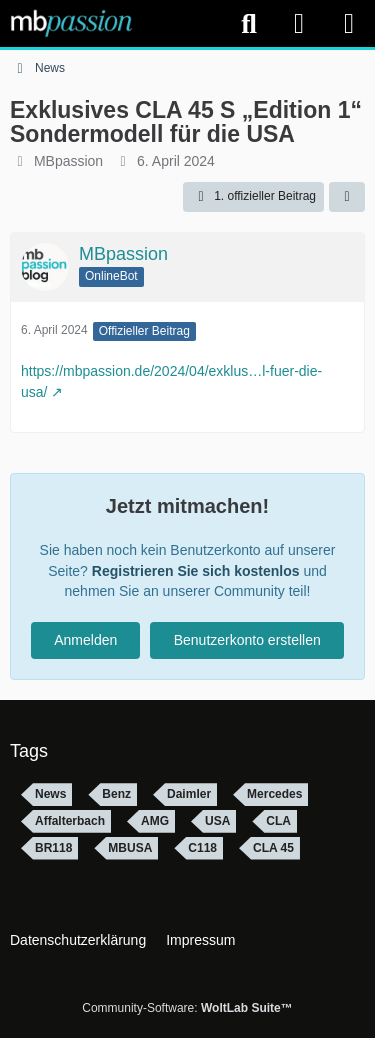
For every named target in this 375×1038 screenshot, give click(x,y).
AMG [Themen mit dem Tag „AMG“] (155, 821)
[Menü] (349, 24)
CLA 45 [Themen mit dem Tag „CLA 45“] (273, 848)
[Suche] (249, 24)
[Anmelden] (299, 23)
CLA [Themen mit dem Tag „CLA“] (278, 821)
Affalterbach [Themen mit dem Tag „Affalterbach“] (70, 821)
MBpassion (68, 161)
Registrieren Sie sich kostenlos (196, 571)
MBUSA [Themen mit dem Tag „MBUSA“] (130, 848)
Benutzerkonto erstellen (247, 640)
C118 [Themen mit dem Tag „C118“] (202, 848)
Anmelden (85, 640)
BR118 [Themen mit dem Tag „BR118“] (53, 848)
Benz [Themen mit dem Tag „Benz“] (116, 794)
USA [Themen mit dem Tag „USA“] (217, 821)
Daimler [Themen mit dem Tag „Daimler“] (189, 794)
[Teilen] (347, 197)
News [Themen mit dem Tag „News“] (50, 794)
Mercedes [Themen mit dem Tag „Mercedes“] (274, 794)
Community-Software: (187, 1008)
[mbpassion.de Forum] (71, 23)
